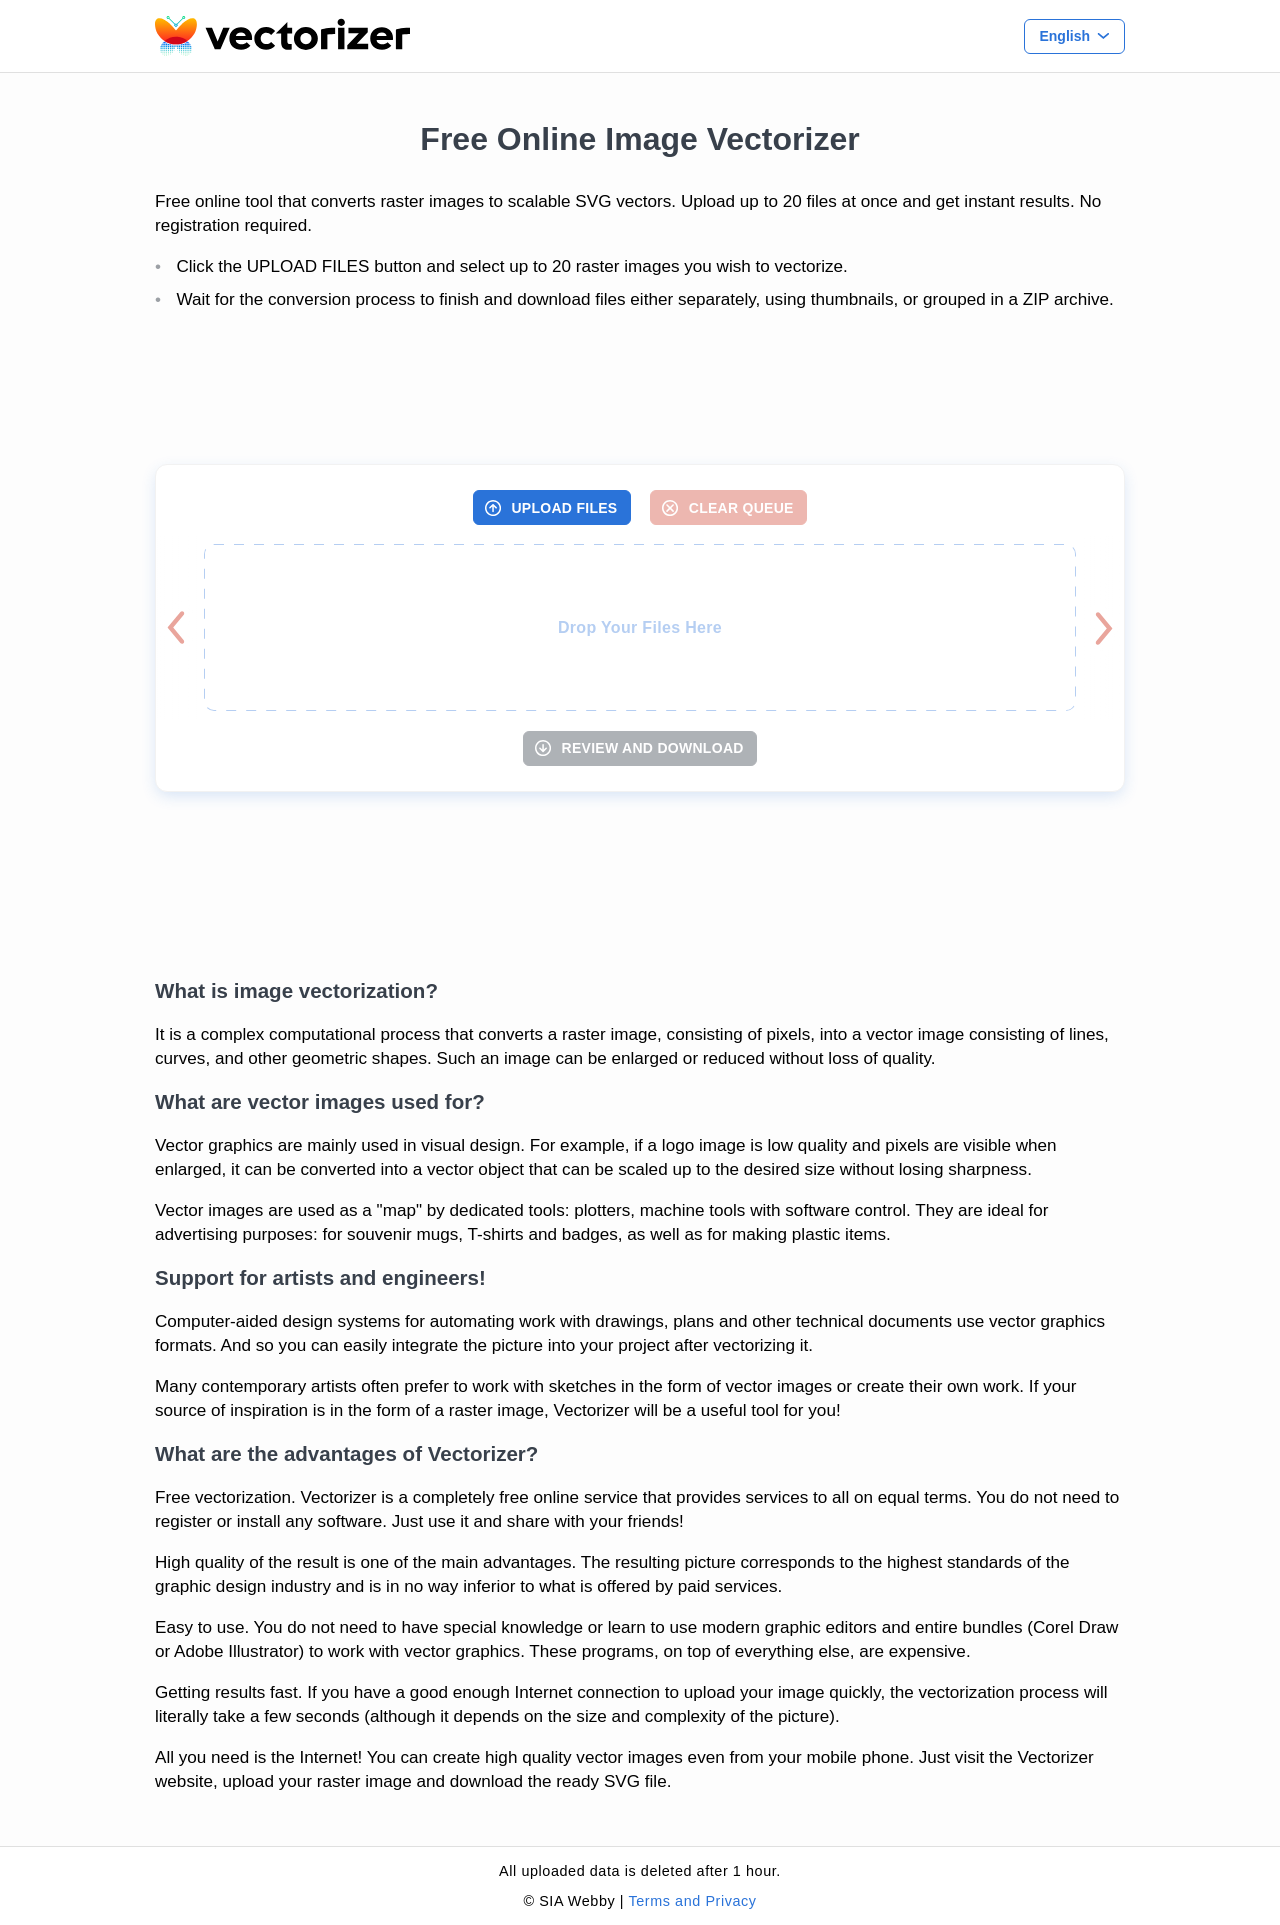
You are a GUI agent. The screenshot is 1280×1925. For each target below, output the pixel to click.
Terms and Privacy (692, 1901)
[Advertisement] (640, 389)
